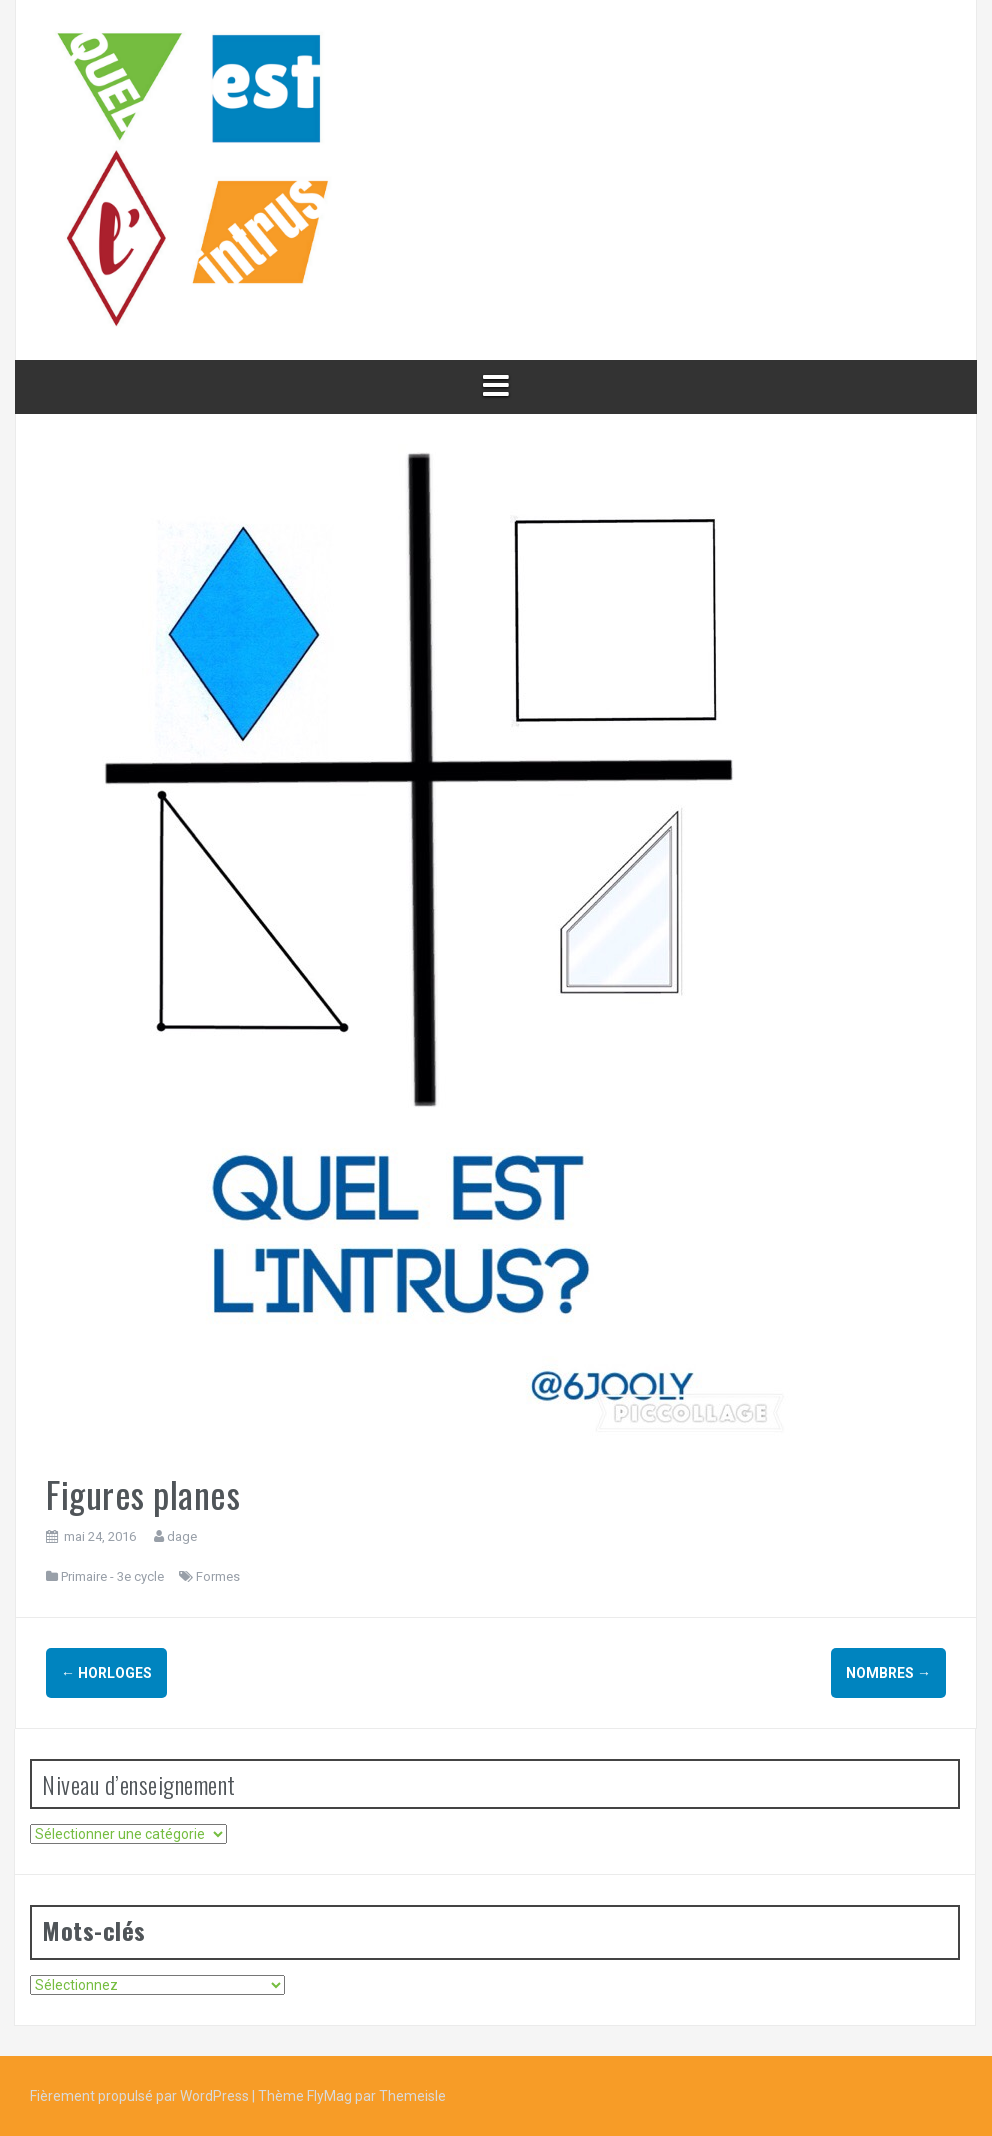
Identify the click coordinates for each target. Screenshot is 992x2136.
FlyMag (329, 2096)
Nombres (888, 1673)
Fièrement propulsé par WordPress (141, 2096)
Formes (218, 1576)
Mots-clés (94, 1930)
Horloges (106, 1673)
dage (182, 1536)
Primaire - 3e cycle (112, 1576)
